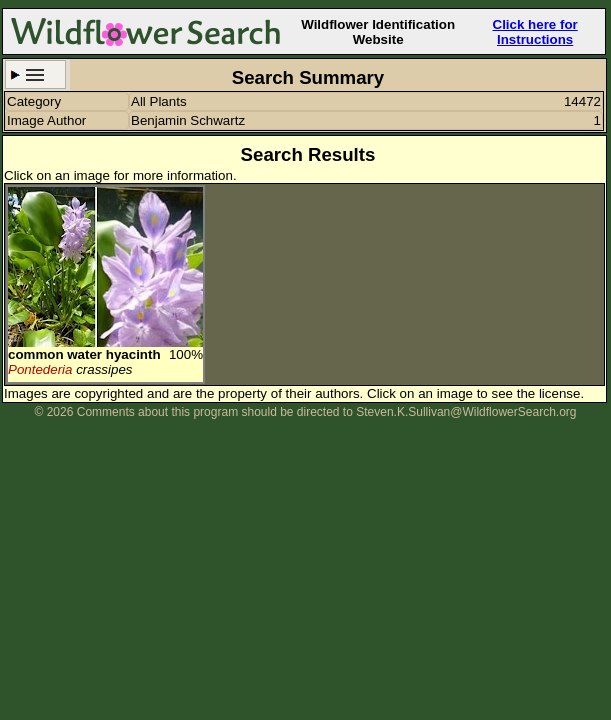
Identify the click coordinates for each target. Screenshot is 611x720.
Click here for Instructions (535, 32)
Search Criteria (35, 74)
